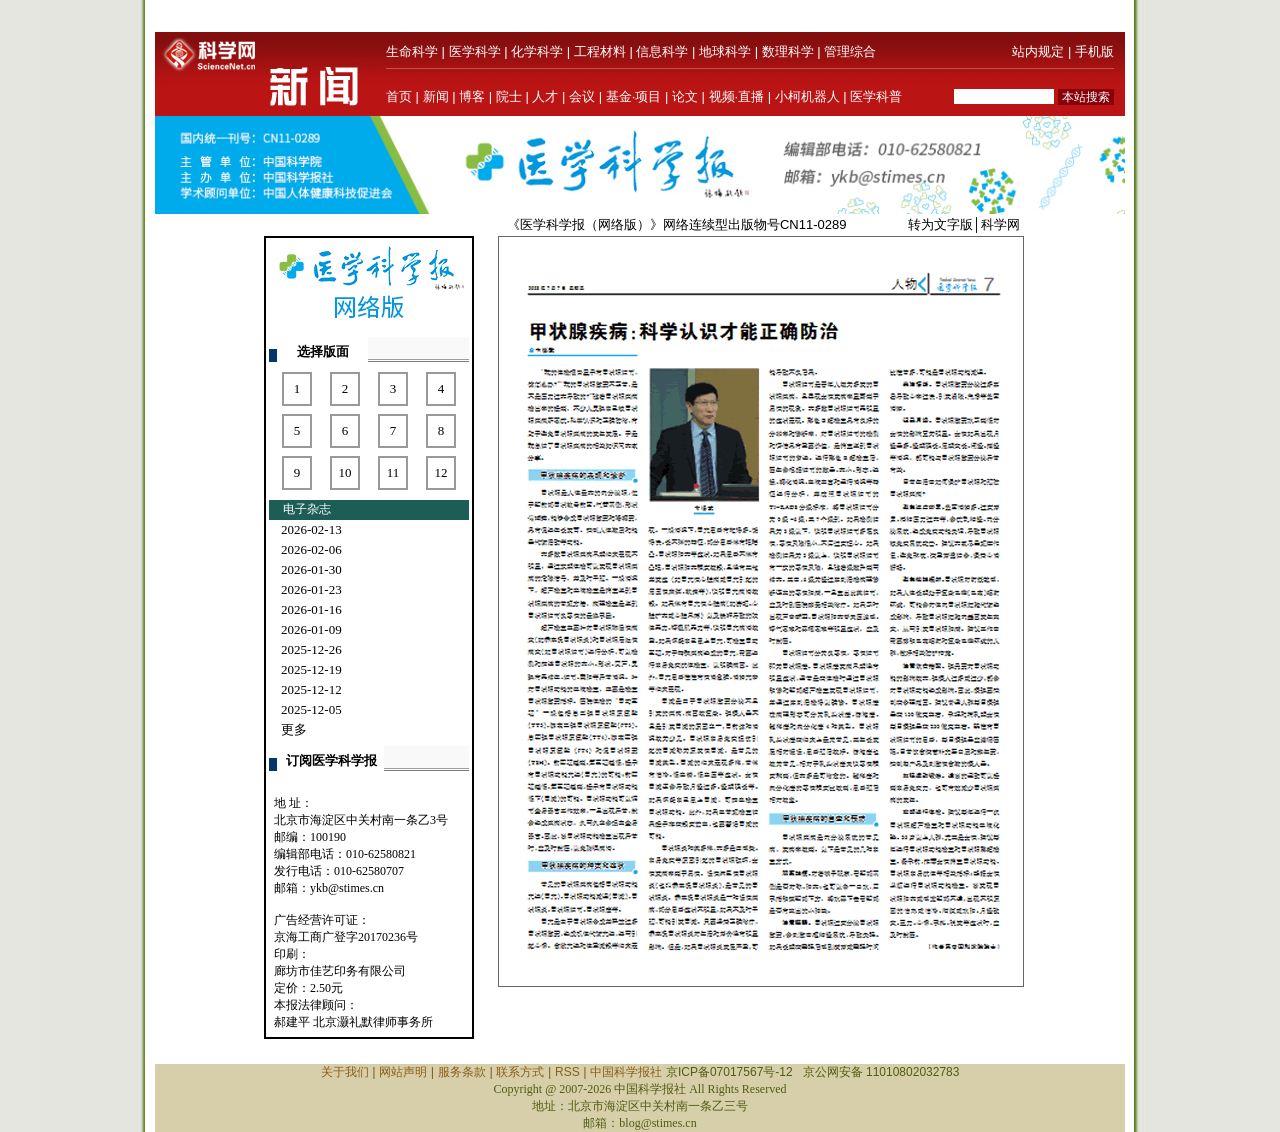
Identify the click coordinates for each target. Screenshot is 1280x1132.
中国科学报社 (626, 1072)
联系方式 (520, 1072)
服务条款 (462, 1072)
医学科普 (876, 96)
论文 (685, 96)
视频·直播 (737, 96)
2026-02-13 (311, 529)
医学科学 (475, 51)
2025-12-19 (311, 669)
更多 (294, 729)
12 (441, 472)
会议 (582, 96)
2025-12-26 (311, 649)
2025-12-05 (311, 709)
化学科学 (537, 51)
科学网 (1000, 224)
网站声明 (403, 1072)
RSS (567, 1072)
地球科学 (725, 51)
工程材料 (600, 51)
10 (345, 472)
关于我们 (345, 1072)
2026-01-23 (311, 589)
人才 (545, 96)
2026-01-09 (311, 629)
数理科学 (788, 51)
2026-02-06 (311, 549)
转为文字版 (940, 224)
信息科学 (662, 51)
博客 (472, 96)
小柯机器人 (807, 96)
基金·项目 (634, 96)
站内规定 (1038, 51)
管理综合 (850, 51)
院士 (509, 96)
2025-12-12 (311, 689)
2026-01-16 (311, 609)
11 (393, 472)
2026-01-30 (311, 569)
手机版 (1094, 51)
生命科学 (412, 51)
